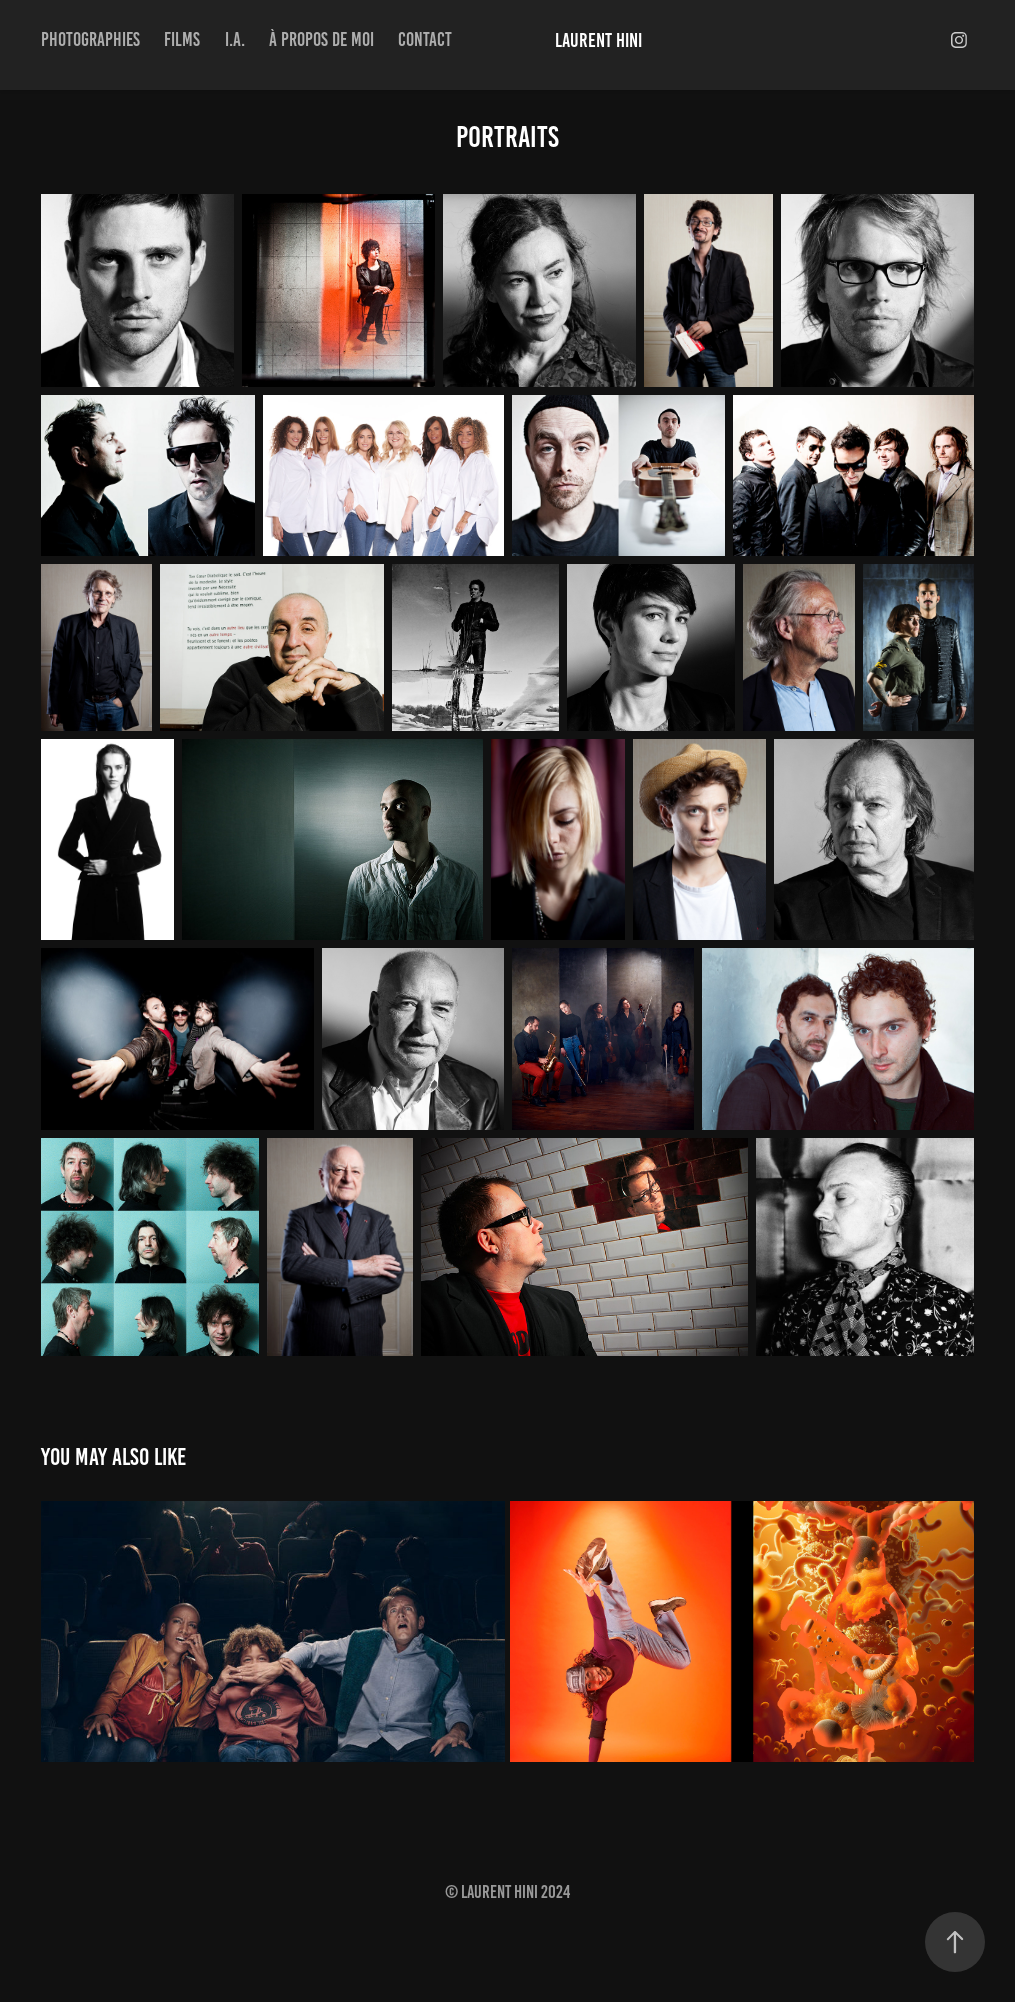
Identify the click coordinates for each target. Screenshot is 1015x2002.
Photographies (90, 39)
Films (182, 39)
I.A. (235, 39)
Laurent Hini (598, 40)
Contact (425, 39)
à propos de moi (321, 39)
